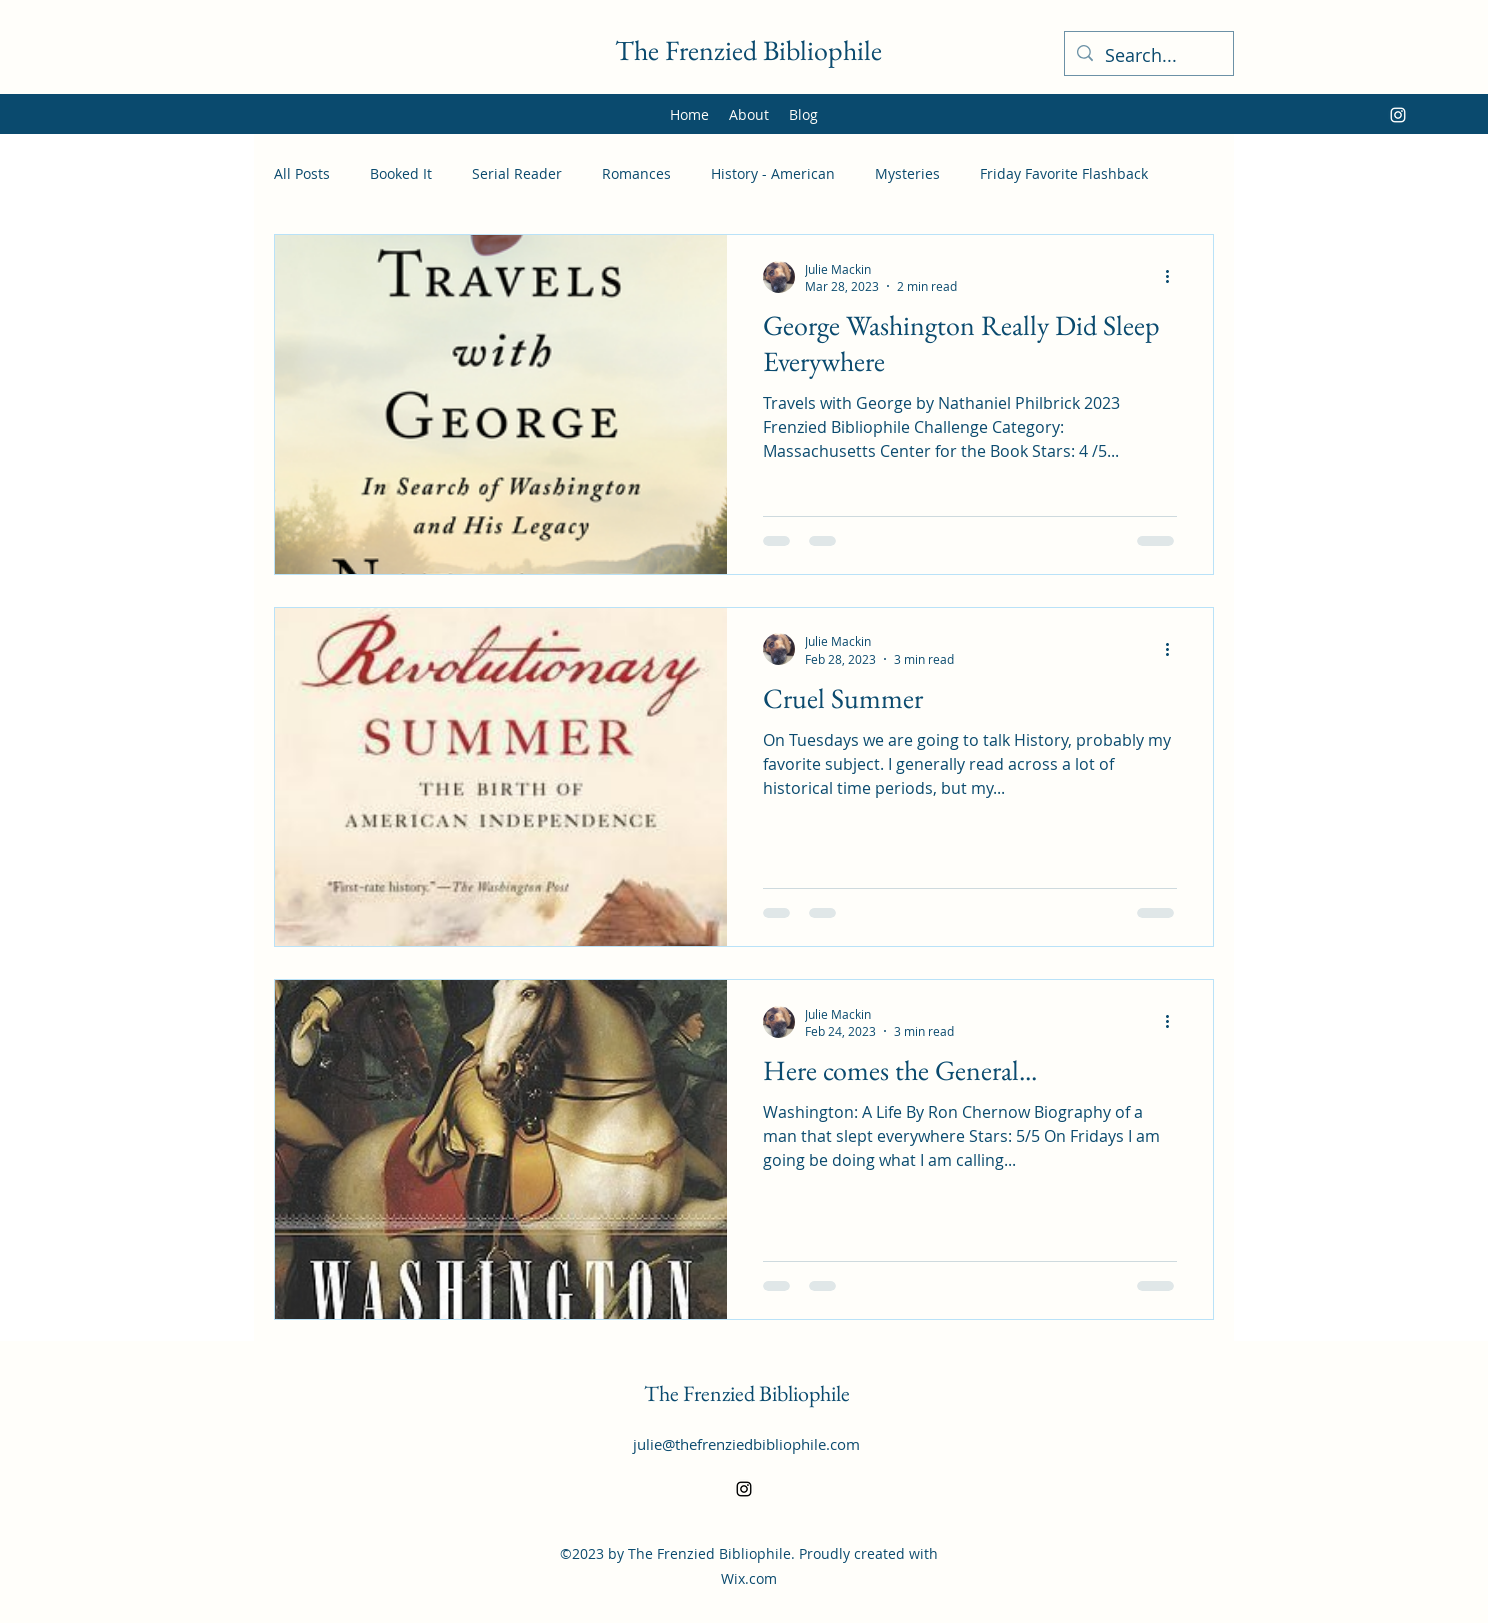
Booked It (401, 173)
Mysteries (907, 173)
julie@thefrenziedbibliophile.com (746, 1444)
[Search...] (1148, 56)
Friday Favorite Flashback (1064, 173)
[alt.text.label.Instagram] (1398, 115)
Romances (636, 173)
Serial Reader (517, 173)
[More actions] (1174, 277)
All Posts (302, 173)
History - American (773, 173)
